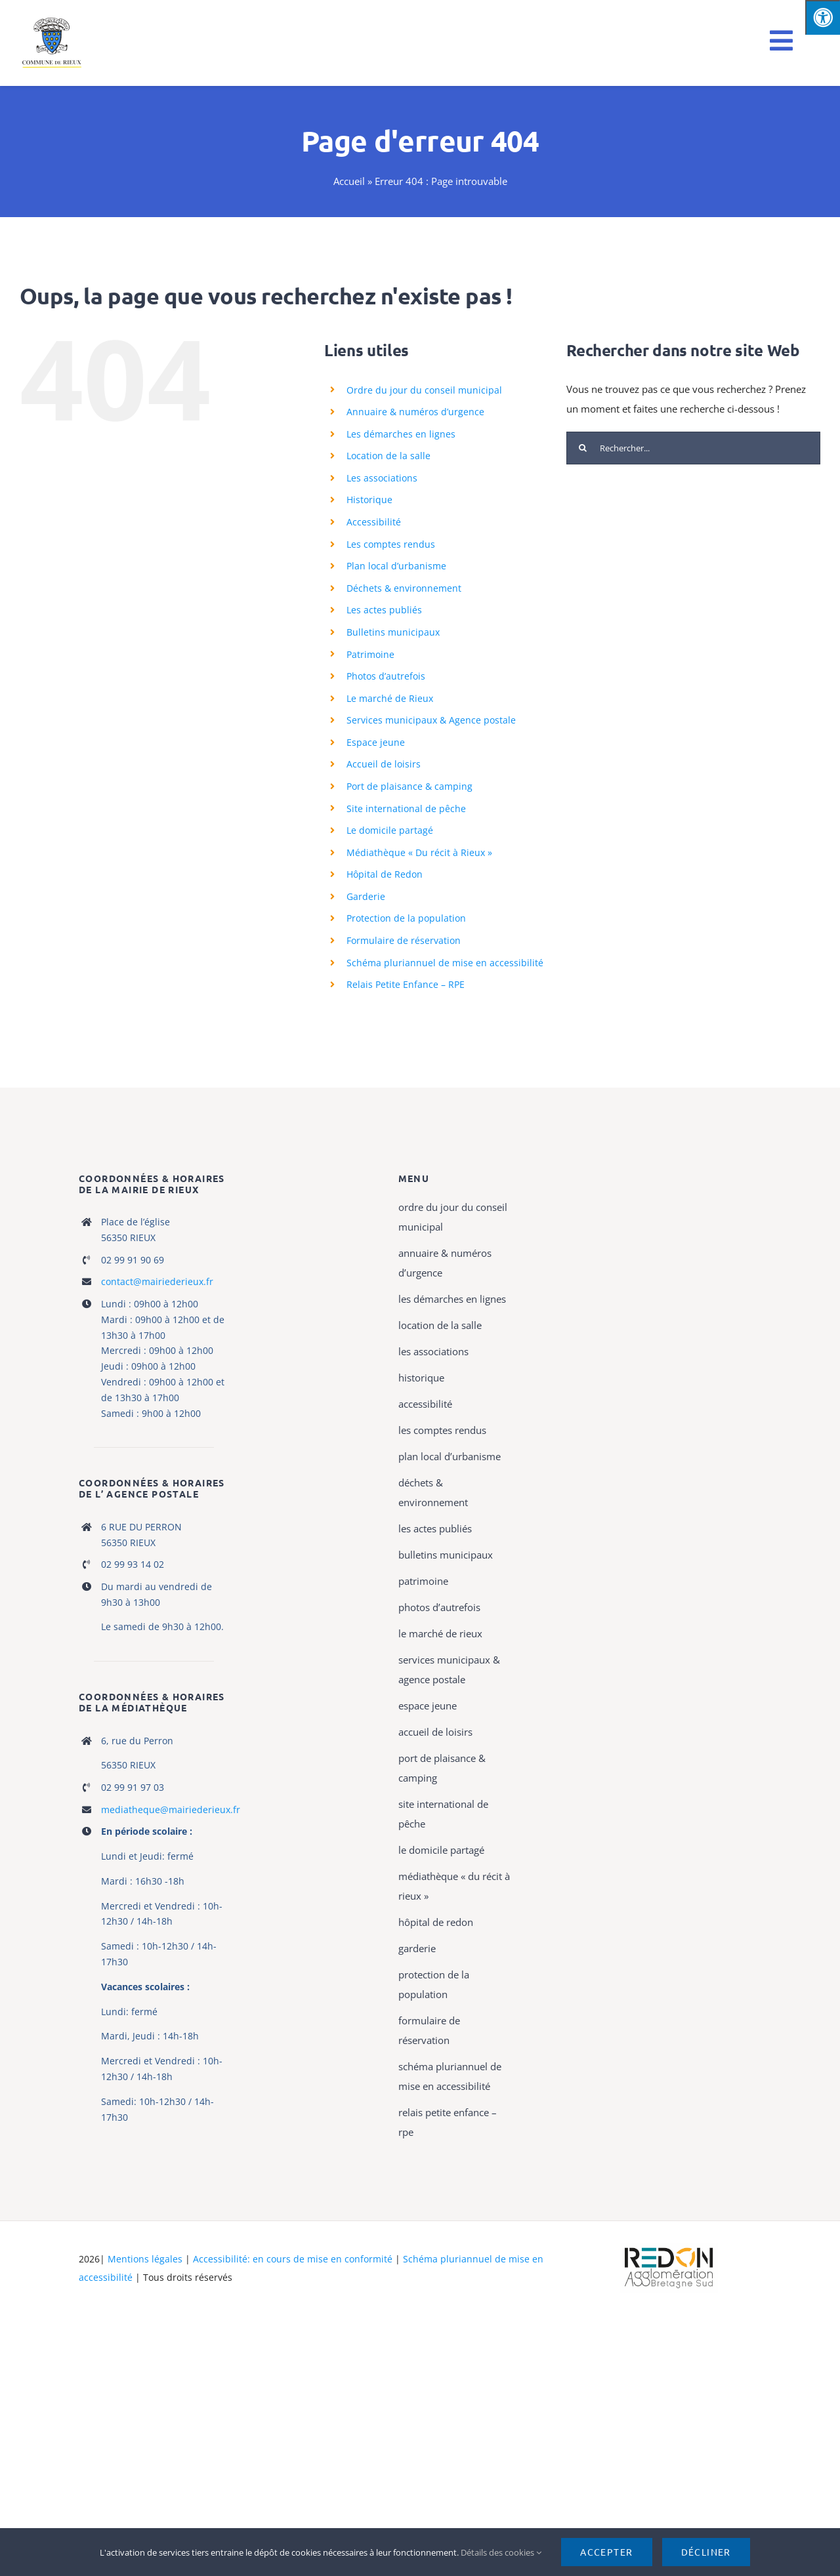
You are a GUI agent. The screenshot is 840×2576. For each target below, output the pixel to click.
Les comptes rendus (390, 544)
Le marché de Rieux (389, 698)
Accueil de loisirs (383, 764)
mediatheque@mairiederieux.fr (170, 1809)
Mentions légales (145, 2259)
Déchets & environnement (403, 588)
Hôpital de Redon (384, 874)
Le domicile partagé (389, 830)
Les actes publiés (384, 609)
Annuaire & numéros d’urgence (415, 411)
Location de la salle (388, 455)
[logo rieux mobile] (53, 21)
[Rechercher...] (693, 448)
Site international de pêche (406, 808)
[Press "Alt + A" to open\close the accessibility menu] (822, 17)
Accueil (349, 181)
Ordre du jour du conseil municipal (424, 390)
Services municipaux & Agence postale (431, 720)
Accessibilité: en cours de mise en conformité (294, 2259)
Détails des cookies (501, 2552)
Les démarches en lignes (400, 434)
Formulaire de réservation (403, 940)
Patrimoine (370, 654)
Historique (369, 499)
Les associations (381, 478)
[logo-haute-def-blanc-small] (669, 2248)
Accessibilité (373, 522)
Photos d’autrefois (385, 676)
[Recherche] (582, 448)
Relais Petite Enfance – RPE (405, 984)
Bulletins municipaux (393, 632)
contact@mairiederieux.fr (157, 1281)
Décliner (706, 2552)
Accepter (606, 2552)
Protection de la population (406, 918)
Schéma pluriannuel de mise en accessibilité (444, 962)
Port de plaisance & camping (409, 786)
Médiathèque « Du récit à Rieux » (419, 852)
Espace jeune (375, 742)
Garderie (365, 896)
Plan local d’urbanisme (396, 566)
